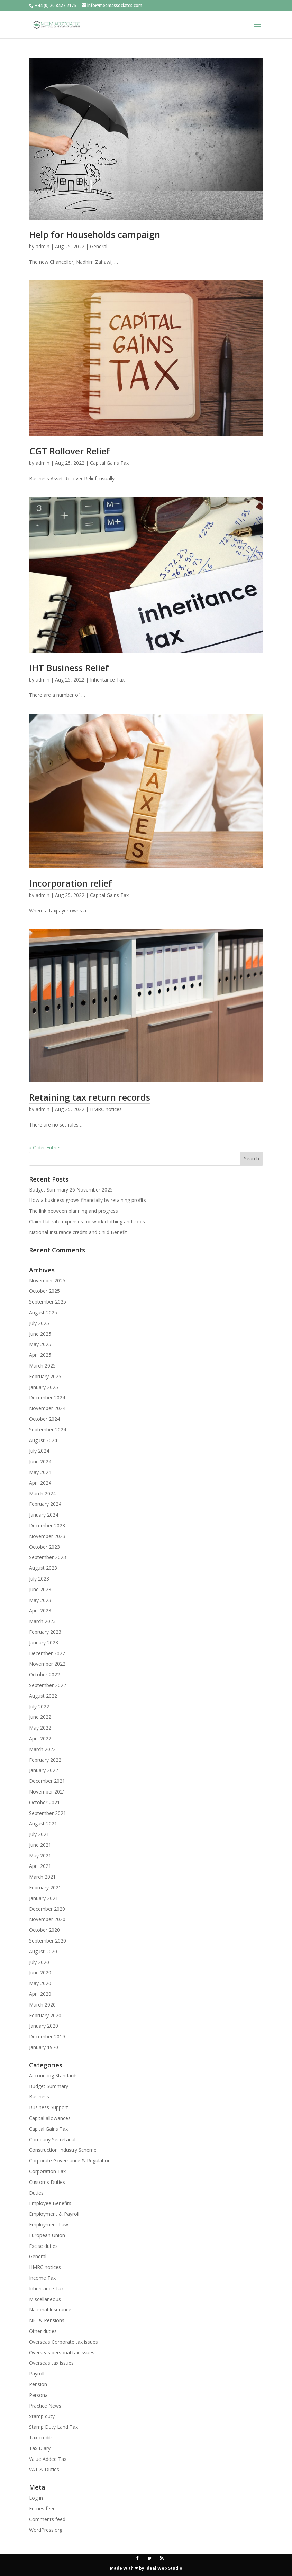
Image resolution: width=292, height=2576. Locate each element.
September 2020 (47, 1940)
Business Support (48, 2107)
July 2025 (39, 1323)
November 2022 (47, 1663)
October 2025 (44, 1291)
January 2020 (43, 2025)
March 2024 (42, 1493)
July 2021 (39, 1834)
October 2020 (44, 1930)
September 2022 (47, 1685)
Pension (38, 2384)
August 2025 (43, 1312)
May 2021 (40, 1855)
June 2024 (40, 1461)
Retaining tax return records (89, 1097)
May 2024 (40, 1472)
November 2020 (47, 1919)
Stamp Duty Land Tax (53, 2427)
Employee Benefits (50, 2203)
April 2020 (40, 1994)
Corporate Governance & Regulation (70, 2160)
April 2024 (40, 1483)
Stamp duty (42, 2416)
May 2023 (40, 1600)
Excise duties (43, 2246)
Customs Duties (47, 2182)
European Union (47, 2235)
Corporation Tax (47, 2171)
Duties (36, 2192)
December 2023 (47, 1525)
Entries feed (42, 2508)
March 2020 (42, 2004)
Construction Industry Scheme (63, 2150)
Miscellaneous (45, 2299)
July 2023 (39, 1578)
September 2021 (47, 1813)
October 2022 (44, 1674)
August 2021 (43, 1823)
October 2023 (44, 1547)
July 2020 (39, 1962)
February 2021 (45, 1887)
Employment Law (48, 2224)
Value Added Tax (47, 2459)
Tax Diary (40, 2448)
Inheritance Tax (107, 679)
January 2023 (43, 1642)
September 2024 (47, 1429)
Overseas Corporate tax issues (63, 2341)
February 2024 (45, 1504)
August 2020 (43, 1951)
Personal (39, 2395)
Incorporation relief (70, 883)
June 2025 (40, 1334)
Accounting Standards (53, 2075)
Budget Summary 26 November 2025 (71, 1189)
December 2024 (47, 1397)
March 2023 (42, 1621)
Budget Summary (48, 2086)
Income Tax (42, 2277)
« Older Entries (45, 1147)
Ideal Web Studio (163, 2568)
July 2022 (39, 1706)
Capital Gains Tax (109, 463)
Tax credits (41, 2437)
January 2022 (43, 1770)
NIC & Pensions (46, 2320)
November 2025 (47, 1280)
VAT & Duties (44, 2469)
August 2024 (43, 1440)
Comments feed (47, 2519)
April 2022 (40, 1738)
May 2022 (40, 1727)
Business (39, 2096)
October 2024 (44, 1419)
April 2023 (40, 1610)
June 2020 (40, 1972)
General (98, 246)
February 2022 (45, 1760)
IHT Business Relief (69, 667)
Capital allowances (50, 2118)
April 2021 (40, 1866)
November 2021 (47, 1791)
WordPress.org (45, 2530)
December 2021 (47, 1781)
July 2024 (39, 1450)
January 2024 (43, 1514)
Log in (36, 2497)
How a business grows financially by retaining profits (87, 1200)
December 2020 (47, 1909)
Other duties (43, 2331)
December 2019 (47, 2036)
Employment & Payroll (54, 2214)
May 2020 (40, 1983)
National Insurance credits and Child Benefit (78, 1232)
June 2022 (40, 1717)
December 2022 (47, 1653)
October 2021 (44, 1802)
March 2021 (42, 1876)
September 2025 (47, 1301)
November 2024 (47, 1408)
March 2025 (42, 1365)
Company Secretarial (52, 2139)
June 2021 (40, 1845)
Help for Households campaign (94, 234)
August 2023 (43, 1568)
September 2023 (47, 1557)
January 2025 (43, 1387)
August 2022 (43, 1696)
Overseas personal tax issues (61, 2352)
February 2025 (45, 1376)
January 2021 (43, 1898)
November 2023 (47, 1536)
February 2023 (45, 1632)
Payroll (36, 2373)
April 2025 (40, 1355)
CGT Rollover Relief (69, 451)
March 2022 (42, 1749)
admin (42, 246)
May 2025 (40, 1344)
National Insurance (50, 2309)
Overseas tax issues (51, 2363)
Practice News (45, 2405)
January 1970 (43, 2047)
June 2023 (40, 1589)
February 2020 (45, 2015)
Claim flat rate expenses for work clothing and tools (87, 1221)
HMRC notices (106, 1109)
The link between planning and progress (73, 1210)
